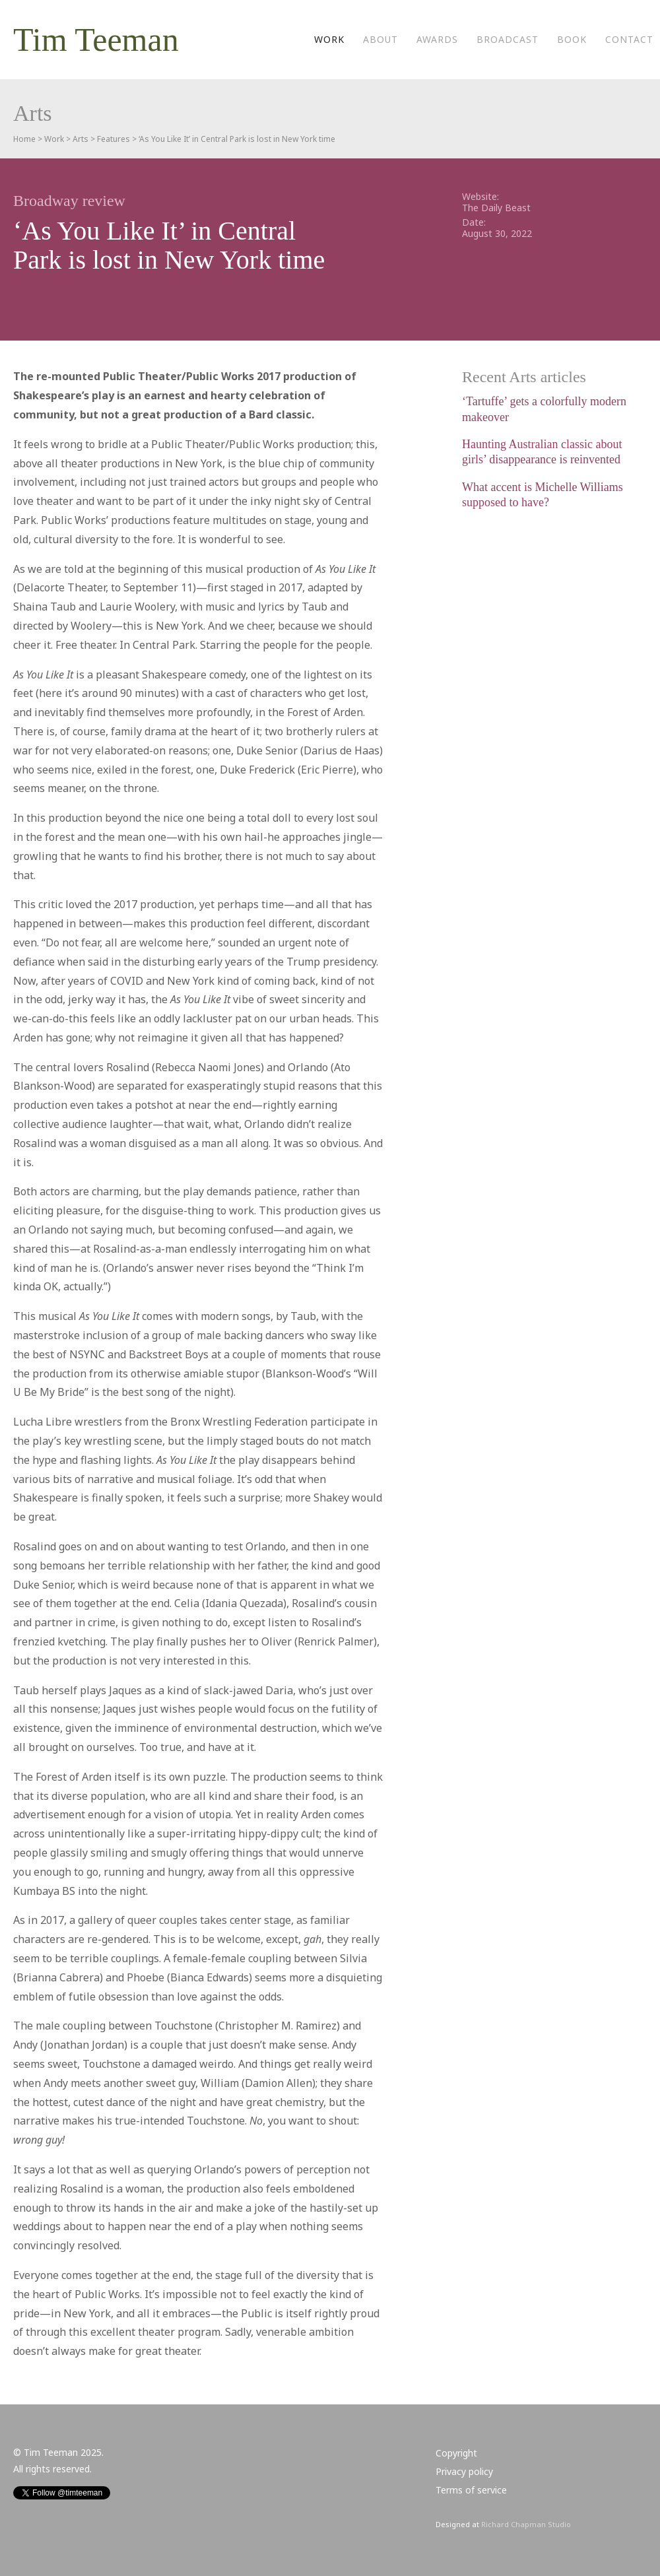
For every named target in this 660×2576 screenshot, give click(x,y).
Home (24, 139)
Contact (629, 39)
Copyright (456, 2453)
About (380, 39)
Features (113, 139)
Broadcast (508, 39)
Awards (437, 39)
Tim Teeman (96, 39)
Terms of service (471, 2490)
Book (572, 39)
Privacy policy (464, 2471)
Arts (80, 139)
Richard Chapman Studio (526, 2524)
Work (329, 39)
